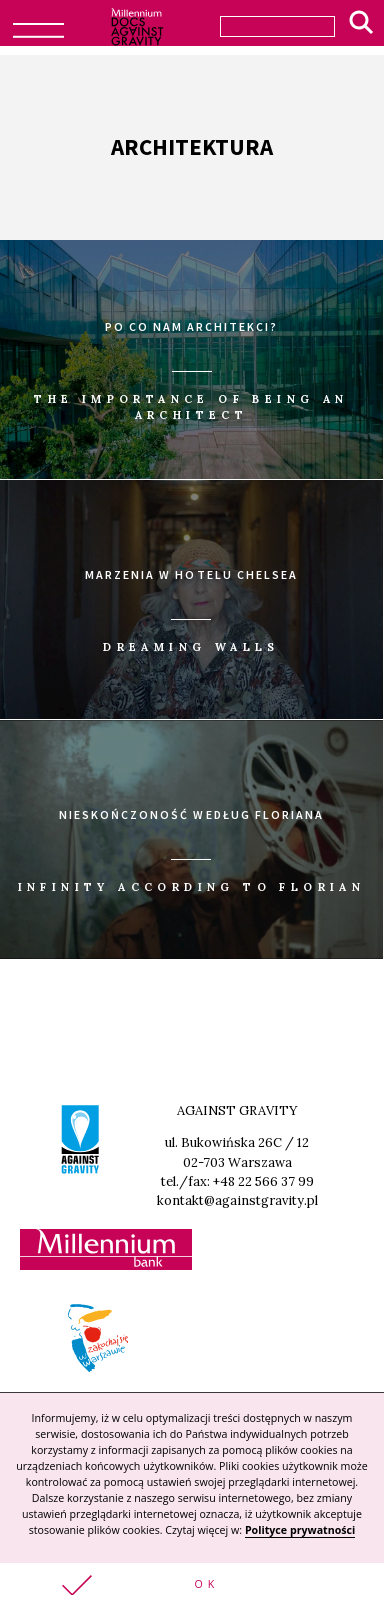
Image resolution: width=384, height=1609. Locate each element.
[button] (192, 1586)
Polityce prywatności (300, 1530)
